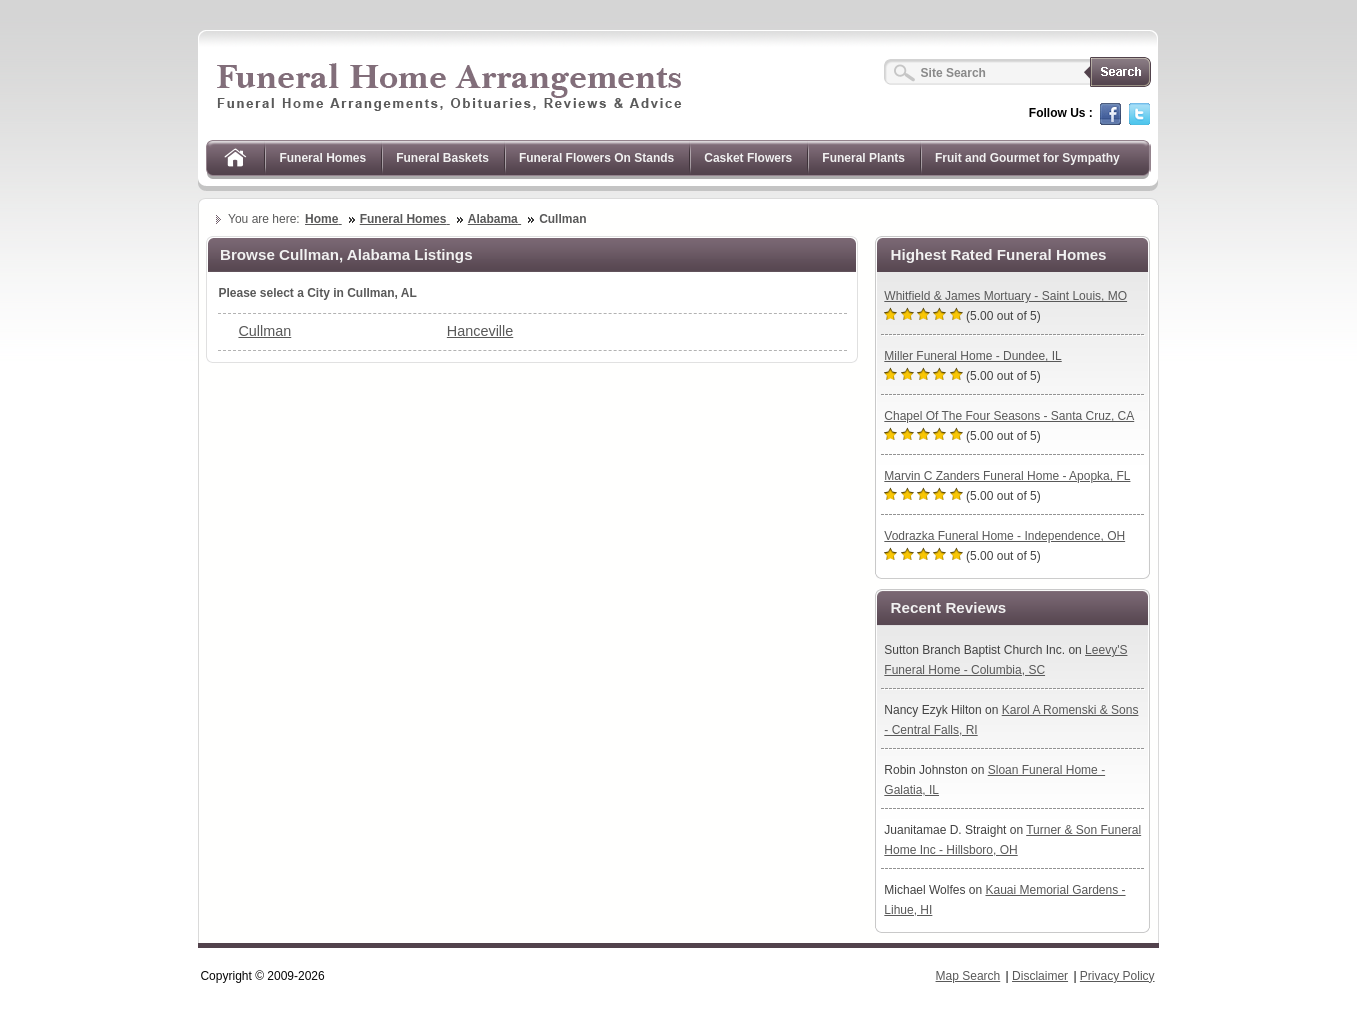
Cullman (264, 331)
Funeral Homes (322, 158)
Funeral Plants (863, 158)
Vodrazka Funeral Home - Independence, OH (1004, 536)
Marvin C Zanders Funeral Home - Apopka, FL (1007, 476)
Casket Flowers (748, 158)
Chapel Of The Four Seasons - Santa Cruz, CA (1009, 416)
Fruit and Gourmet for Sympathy (1027, 158)
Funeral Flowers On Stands (596, 158)
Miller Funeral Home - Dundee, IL (972, 356)
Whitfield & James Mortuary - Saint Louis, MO (1005, 296)
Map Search (968, 976)
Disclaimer (1040, 976)
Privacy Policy (1117, 976)
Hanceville (480, 331)
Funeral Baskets (442, 158)
